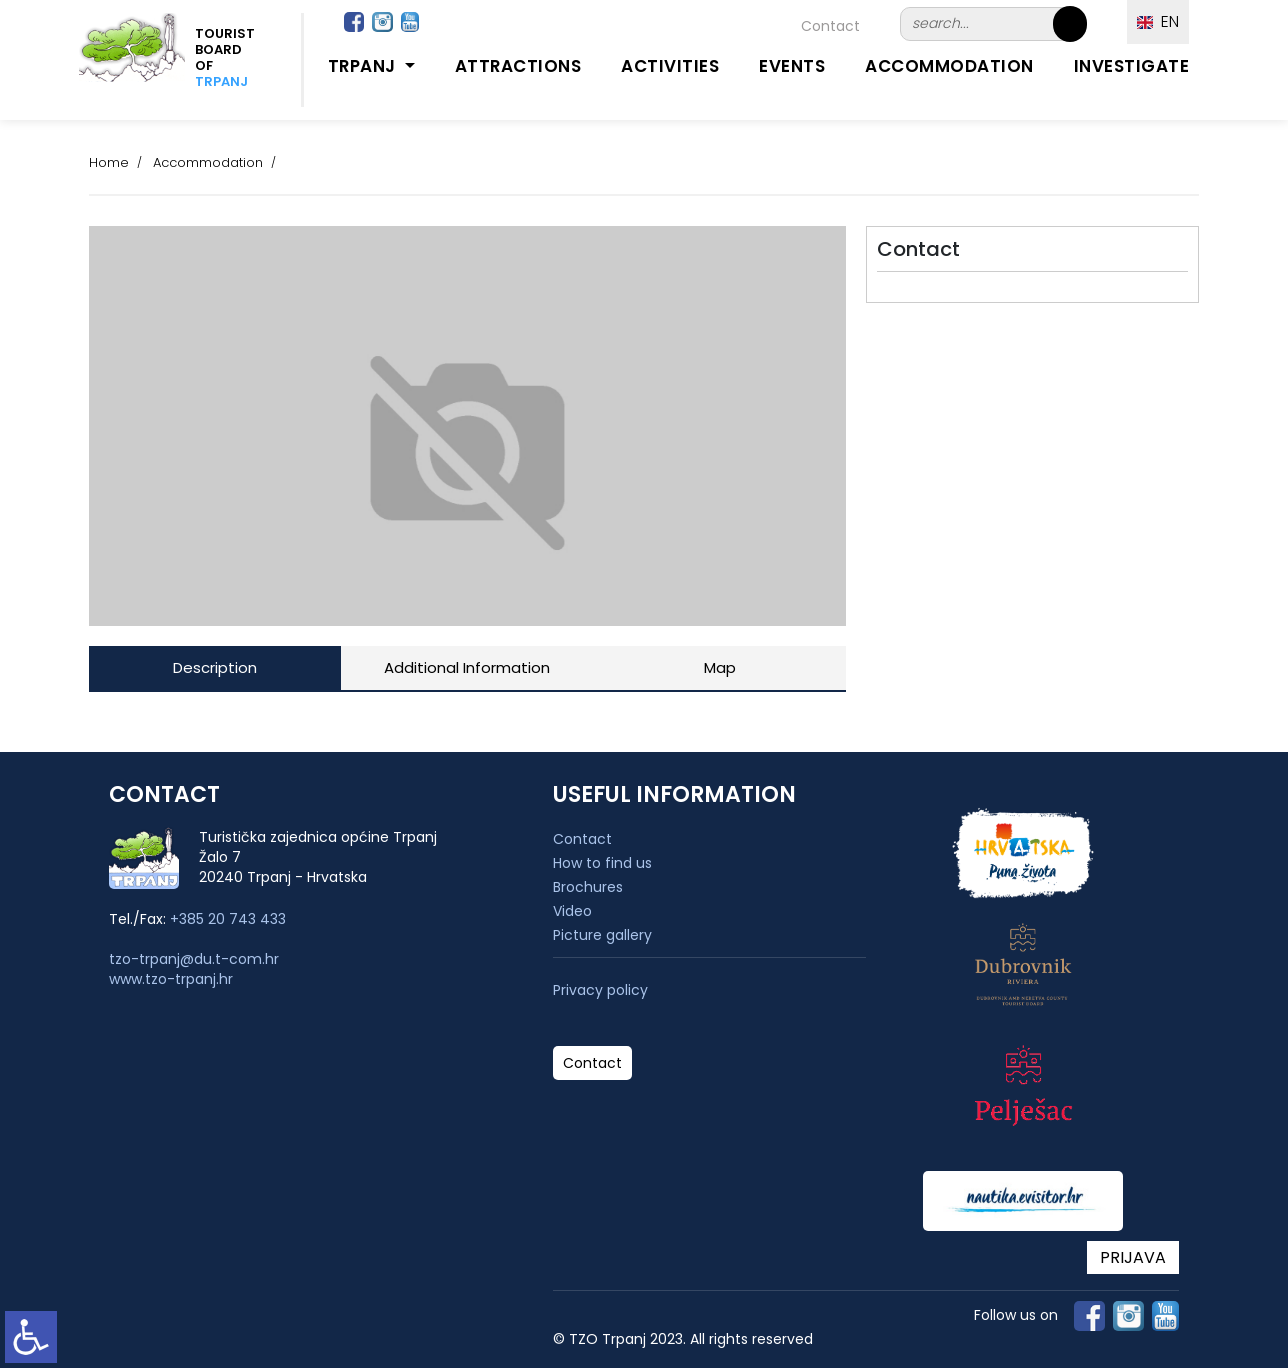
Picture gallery (602, 935)
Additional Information (467, 667)
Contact (830, 26)
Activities (670, 66)
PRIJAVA (1133, 1257)
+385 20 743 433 (228, 919)
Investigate (1132, 66)
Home (109, 162)
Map (720, 667)
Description (215, 667)
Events (792, 66)
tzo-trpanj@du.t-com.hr (194, 959)
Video (572, 911)
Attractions (518, 66)
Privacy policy (600, 990)
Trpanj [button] (364, 66)
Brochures (588, 887)
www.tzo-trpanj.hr (171, 979)
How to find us (602, 863)
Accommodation (949, 66)
